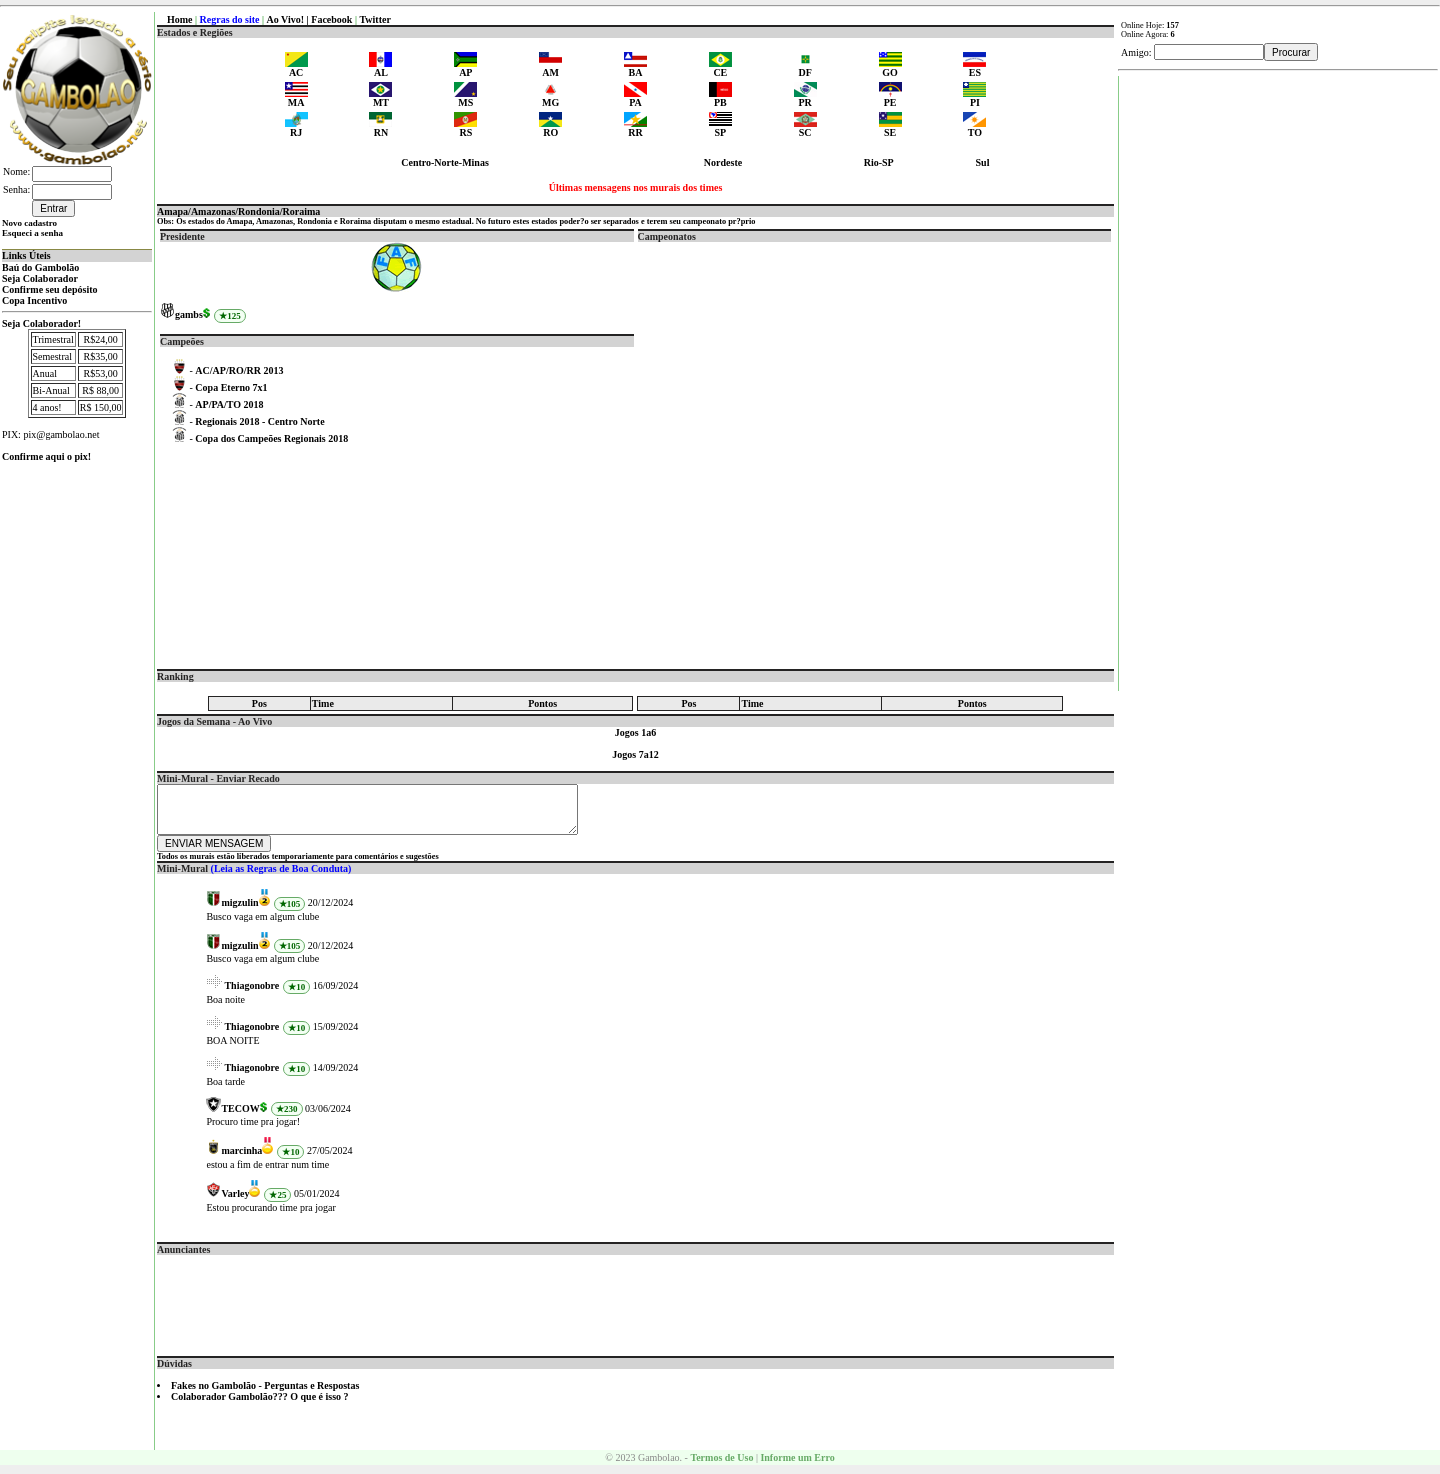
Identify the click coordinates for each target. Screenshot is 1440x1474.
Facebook (331, 19)
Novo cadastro (29, 223)
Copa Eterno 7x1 (231, 387)
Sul (983, 162)
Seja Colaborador (40, 278)
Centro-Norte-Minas (445, 162)
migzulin (239, 911)
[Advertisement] (636, 1309)
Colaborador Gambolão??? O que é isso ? (260, 1405)
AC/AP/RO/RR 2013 (239, 370)
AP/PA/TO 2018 (229, 404)
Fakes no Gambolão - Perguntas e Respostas (265, 1394)
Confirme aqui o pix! (46, 456)
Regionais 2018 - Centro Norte (259, 421)
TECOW (240, 1117)
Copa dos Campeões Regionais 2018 (271, 438)
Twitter (374, 19)
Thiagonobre (251, 994)
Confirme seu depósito (50, 289)
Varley (235, 1202)
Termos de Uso (721, 1466)
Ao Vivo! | (289, 19)
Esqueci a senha (32, 233)
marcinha (241, 1159)
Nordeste (723, 162)
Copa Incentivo (34, 300)
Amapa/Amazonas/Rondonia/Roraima (238, 211)
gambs (189, 314)
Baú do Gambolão (40, 267)
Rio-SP (879, 162)
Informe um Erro (797, 1466)
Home (180, 19)
